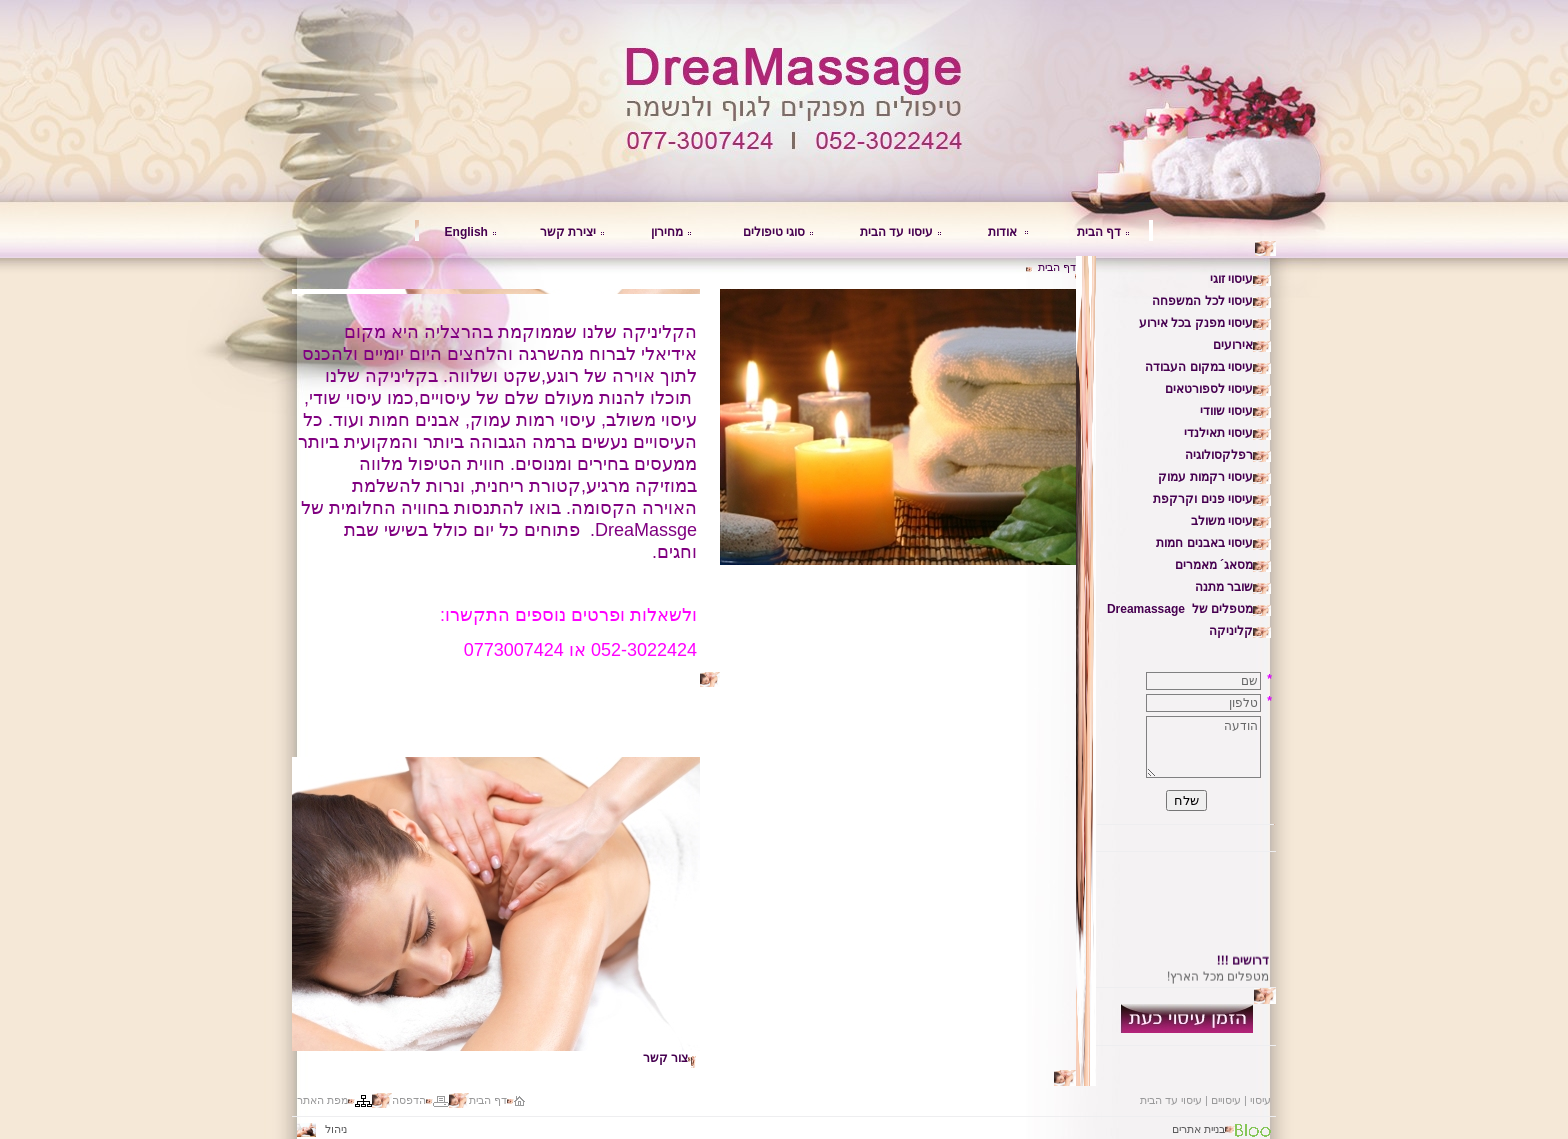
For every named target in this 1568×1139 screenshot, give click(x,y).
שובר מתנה (1224, 587)
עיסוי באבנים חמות (1204, 543)
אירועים (1233, 345)
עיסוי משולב (1222, 521)
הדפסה (409, 1100)
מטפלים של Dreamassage (1180, 609)
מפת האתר (322, 1100)
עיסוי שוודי (1226, 411)
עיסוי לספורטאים (1209, 389)
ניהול (325, 1129)
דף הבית (1099, 232)
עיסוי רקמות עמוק (1205, 477)
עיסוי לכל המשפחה (1202, 301)
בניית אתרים (1198, 1129)
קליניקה (1231, 631)
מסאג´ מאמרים (1214, 565)
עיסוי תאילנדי (1218, 433)
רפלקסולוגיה (1219, 455)
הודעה (1203, 747)
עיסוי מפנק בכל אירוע (1196, 323)
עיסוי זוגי (1231, 279)
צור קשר (665, 1058)
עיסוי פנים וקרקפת (1203, 499)
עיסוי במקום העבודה (1199, 367)
